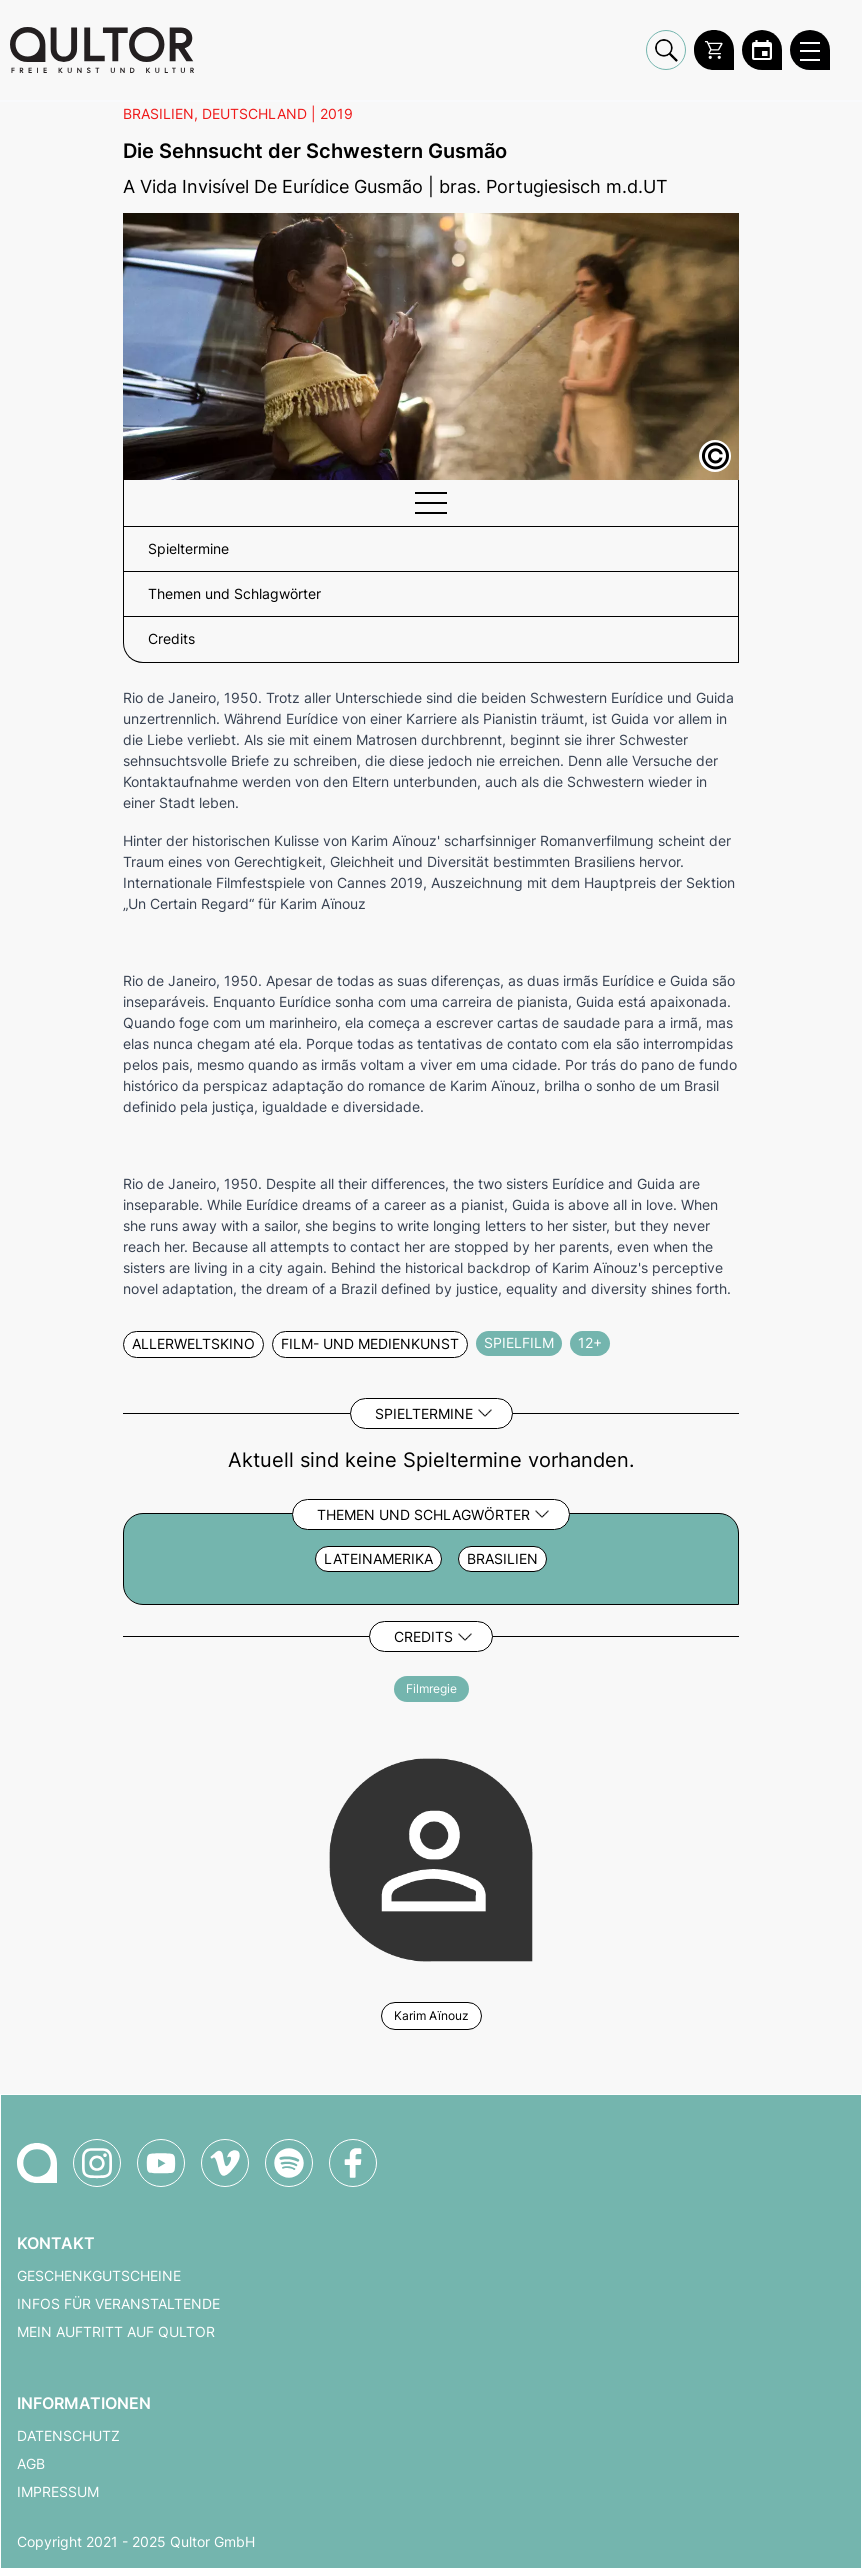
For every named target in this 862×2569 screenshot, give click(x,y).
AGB (31, 2464)
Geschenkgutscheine (99, 2276)
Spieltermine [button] (188, 549)
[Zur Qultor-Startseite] (37, 2163)
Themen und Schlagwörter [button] (234, 594)
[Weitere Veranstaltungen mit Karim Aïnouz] (431, 1857)
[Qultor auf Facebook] (353, 2163)
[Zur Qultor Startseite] (102, 50)
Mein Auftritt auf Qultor (116, 2332)
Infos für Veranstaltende (118, 2304)
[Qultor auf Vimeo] (225, 2163)
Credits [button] (171, 639)
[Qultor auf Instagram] (97, 2163)
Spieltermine (424, 1413)
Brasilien (502, 1559)
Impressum (58, 2492)
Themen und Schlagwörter (423, 1514)
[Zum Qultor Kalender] (762, 50)
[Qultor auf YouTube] (161, 2163)
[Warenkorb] (714, 50)
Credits (423, 1636)
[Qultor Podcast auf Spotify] (289, 2163)
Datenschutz (68, 2436)
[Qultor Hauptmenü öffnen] (810, 50)
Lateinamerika (378, 1559)
